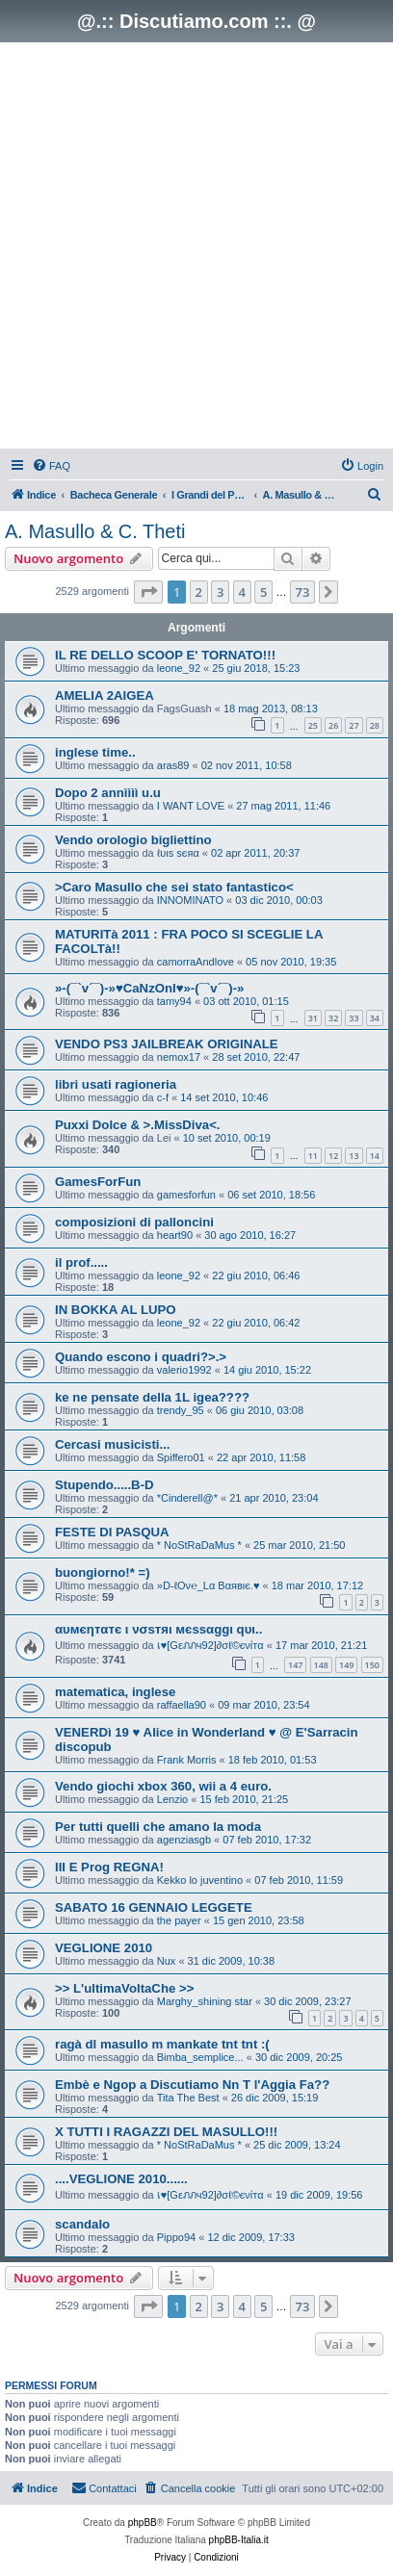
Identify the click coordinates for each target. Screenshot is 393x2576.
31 (313, 1018)
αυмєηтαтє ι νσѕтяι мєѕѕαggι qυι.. (158, 1629)
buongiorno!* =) (102, 1572)
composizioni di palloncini (134, 1222)
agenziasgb (184, 1839)
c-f (163, 1097)
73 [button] (303, 592)
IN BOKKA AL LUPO (115, 1309)
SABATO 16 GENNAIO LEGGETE (153, 1907)
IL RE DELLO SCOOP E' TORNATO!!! (165, 655)
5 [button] (263, 592)
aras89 (173, 765)
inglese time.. (95, 752)
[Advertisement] (196, 248)
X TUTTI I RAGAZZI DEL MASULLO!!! (166, 2132)
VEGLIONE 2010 (103, 1948)
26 (333, 725)
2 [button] (199, 592)
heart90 (175, 1235)
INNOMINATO (190, 900)
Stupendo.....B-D (104, 1485)
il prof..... (81, 1262)
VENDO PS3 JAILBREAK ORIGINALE (166, 1044)
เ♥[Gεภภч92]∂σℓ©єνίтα (210, 1645)
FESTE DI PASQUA (112, 1532)
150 (372, 1665)
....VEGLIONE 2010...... (121, 2179)
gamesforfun (186, 1194)
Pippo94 (176, 2237)
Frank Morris (187, 1759)
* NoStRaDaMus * (199, 1545)
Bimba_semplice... (200, 2057)
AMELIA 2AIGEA (104, 695)
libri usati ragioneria (115, 1084)
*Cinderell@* (187, 1498)
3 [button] (220, 592)
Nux (166, 1961)
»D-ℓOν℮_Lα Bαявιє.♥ (208, 1585)
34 (375, 1018)
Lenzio (172, 1799)
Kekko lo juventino (200, 1880)
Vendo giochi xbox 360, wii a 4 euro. (163, 1786)
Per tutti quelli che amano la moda (158, 1826)
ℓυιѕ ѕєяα (178, 853)
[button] (148, 592)
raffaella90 (181, 1705)
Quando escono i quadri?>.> (140, 1357)
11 (313, 1155)
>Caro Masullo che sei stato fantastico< (174, 887)
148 (321, 1665)
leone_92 (178, 668)
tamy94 (174, 1001)
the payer (179, 1920)
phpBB (142, 2522)
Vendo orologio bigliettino (133, 840)
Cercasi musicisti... (112, 1444)
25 (313, 725)
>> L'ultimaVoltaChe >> (124, 1988)
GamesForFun (98, 1181)
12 (333, 1155)
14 (375, 1155)
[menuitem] (51, 465)
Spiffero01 (181, 1457)
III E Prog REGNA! (109, 1867)
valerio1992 (184, 1370)
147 (295, 1665)
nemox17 (178, 1057)
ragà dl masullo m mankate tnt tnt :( (162, 2044)
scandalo (82, 2224)
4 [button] (242, 592)
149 (346, 1665)
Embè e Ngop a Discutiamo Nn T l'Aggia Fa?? (192, 2084)
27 (353, 725)
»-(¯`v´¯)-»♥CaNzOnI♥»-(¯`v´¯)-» (149, 988)
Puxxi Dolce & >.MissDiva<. (138, 1125)
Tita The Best (188, 2097)
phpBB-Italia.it (239, 2540)
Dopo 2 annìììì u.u (108, 793)
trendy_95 (180, 1410)
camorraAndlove (195, 961)
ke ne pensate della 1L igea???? (152, 1397)
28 (375, 725)
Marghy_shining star (204, 2001)
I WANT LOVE (190, 805)
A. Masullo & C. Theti (95, 531)
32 (333, 1018)
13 (353, 1155)
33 (353, 1018)
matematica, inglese (115, 1692)
